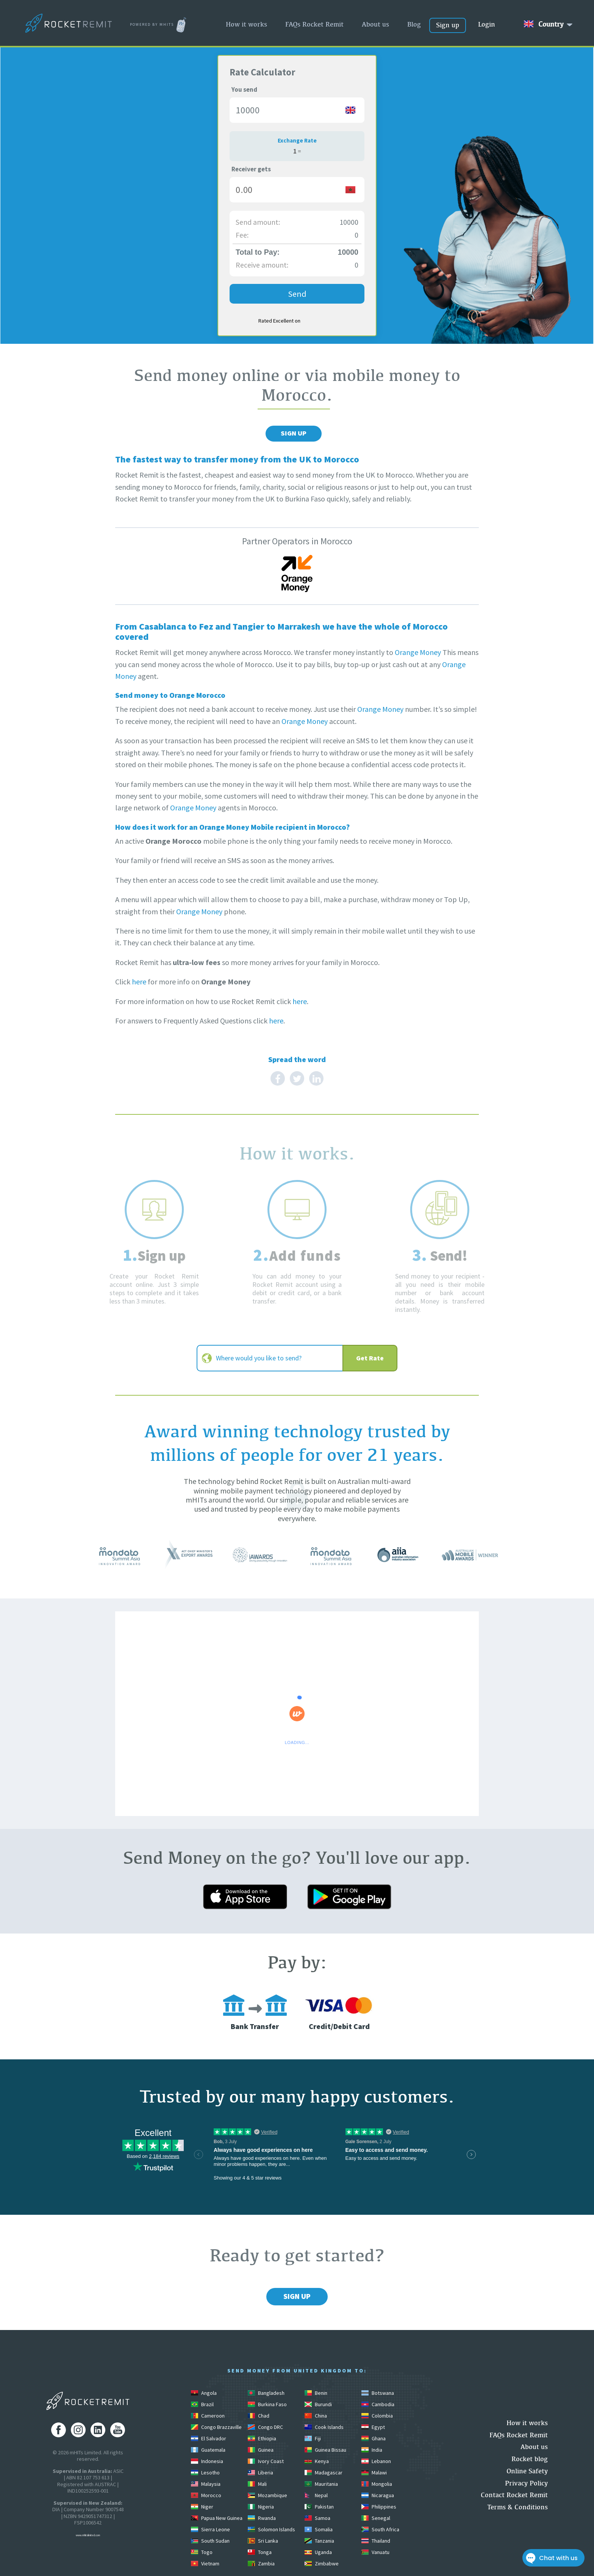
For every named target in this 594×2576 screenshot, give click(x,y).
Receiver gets (251, 169)
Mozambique (267, 2495)
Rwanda (262, 2518)
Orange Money (418, 652)
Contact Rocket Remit (514, 2495)
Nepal (316, 2495)
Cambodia (377, 2404)
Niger (202, 2506)
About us (375, 24)
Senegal (375, 2518)
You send (244, 89)
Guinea (261, 2449)
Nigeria (261, 2506)
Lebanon (376, 2461)
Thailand (375, 2540)
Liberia (260, 2472)
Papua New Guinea (216, 2518)
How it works (246, 24)
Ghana (373, 2438)
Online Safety (527, 2471)
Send (297, 293)
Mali (257, 2483)
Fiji (313, 2438)
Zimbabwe (322, 2563)
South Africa (380, 2529)
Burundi (318, 2404)
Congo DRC (265, 2427)
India (371, 2449)
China (316, 2415)
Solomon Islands (271, 2529)
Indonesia (207, 2461)
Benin (316, 2393)
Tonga (260, 2552)
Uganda (318, 2552)
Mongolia (376, 2483)
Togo (202, 2552)
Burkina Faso (267, 2404)
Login (486, 24)
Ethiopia (262, 2438)
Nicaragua (377, 2495)
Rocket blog (529, 2459)
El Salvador (208, 2438)
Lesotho (205, 2472)
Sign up (447, 25)
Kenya (317, 2461)
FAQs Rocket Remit (314, 24)
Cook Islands (324, 2427)
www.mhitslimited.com (88, 2535)
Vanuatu (375, 2552)
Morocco (206, 2495)
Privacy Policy (526, 2483)
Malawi (374, 2472)
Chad (258, 2415)
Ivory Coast (266, 2461)
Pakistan (319, 2506)
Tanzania (319, 2540)
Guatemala (208, 2449)
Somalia (319, 2529)
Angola (204, 2393)
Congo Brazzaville (216, 2427)
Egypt (373, 2427)
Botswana (377, 2393)
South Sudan (210, 2540)
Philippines (378, 2506)
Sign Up (293, 433)
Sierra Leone (210, 2529)
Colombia (377, 2415)
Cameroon (208, 2415)
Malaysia (205, 2483)
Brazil (202, 2404)
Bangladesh (266, 2393)
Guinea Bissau (325, 2449)
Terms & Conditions (517, 2507)
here (139, 981)
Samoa (317, 2518)
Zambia (261, 2563)
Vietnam (205, 2563)
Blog (414, 24)
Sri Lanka (263, 2540)
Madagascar (323, 2472)
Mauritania (321, 2483)
